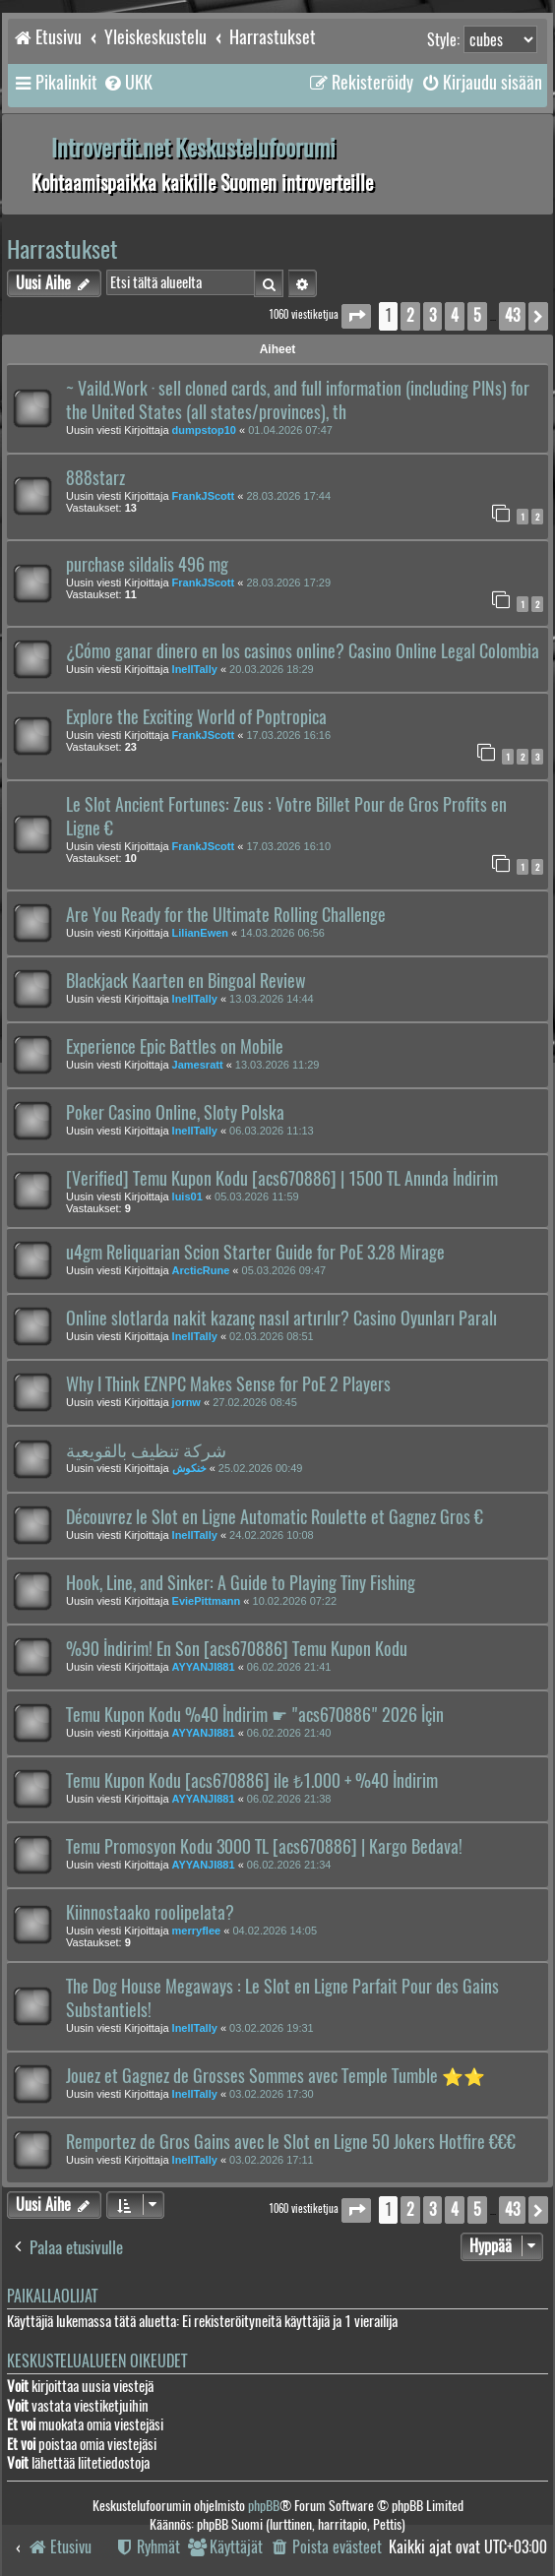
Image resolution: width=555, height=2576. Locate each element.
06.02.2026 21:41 (289, 1667)
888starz (95, 478)
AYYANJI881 (203, 1667)
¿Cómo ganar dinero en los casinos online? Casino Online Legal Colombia (302, 651)
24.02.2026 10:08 (271, 1535)
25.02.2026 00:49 (260, 1468)
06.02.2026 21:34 (289, 1865)
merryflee (196, 1930)
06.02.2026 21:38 (289, 1799)
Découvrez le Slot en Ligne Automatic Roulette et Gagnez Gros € (274, 1517)
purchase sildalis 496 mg (147, 565)
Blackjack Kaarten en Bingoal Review (186, 981)
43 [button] (512, 315)
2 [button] (410, 315)
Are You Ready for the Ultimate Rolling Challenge (226, 915)
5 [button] (477, 315)
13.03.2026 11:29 (277, 1065)
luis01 (187, 1196)
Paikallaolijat (52, 2296)
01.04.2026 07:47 (290, 430)
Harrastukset (62, 249)
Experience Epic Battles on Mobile (174, 1047)
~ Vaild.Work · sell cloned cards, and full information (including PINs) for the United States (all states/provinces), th (297, 400)
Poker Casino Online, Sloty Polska (175, 1113)
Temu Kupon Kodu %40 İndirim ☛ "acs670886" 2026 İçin (255, 1715)
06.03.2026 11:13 (271, 1130)
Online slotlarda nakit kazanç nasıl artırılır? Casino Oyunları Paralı (281, 1318)
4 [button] (455, 315)
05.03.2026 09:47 (284, 1270)
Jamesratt (197, 1065)
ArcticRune (201, 1270)
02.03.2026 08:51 (271, 1336)
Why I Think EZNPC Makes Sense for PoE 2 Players (228, 1384)
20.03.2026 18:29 (271, 669)
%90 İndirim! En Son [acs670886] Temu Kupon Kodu (236, 1649)
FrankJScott (203, 496)
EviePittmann (206, 1601)
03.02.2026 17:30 (271, 2094)
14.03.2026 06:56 (282, 933)
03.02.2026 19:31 (271, 2028)
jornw (186, 1402)
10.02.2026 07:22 (295, 1601)
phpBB (263, 2505)
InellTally (194, 669)
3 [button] (432, 315)
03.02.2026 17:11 (271, 2160)
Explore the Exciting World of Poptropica (196, 717)
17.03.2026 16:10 (288, 846)
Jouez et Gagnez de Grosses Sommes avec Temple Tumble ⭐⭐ (275, 2076)
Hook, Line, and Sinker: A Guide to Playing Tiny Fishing (240, 1583)
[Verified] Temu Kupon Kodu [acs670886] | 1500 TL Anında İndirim (282, 1179)
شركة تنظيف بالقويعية (146, 1450)
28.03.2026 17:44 (288, 496)
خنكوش (189, 1468)
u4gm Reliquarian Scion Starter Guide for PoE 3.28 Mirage (255, 1252)
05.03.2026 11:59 (257, 1196)
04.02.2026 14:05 (274, 1930)
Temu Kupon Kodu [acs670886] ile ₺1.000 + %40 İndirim (252, 1781)
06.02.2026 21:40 (289, 1733)
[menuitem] (127, 82)
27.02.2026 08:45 (255, 1402)
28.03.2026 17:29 (288, 582)
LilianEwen (200, 933)
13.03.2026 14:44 (271, 999)
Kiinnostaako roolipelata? (150, 1913)
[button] (356, 316)
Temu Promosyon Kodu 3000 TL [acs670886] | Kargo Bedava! (264, 1847)
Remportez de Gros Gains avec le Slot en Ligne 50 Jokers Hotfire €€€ (291, 2142)
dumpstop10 (204, 430)
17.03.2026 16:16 (288, 735)
